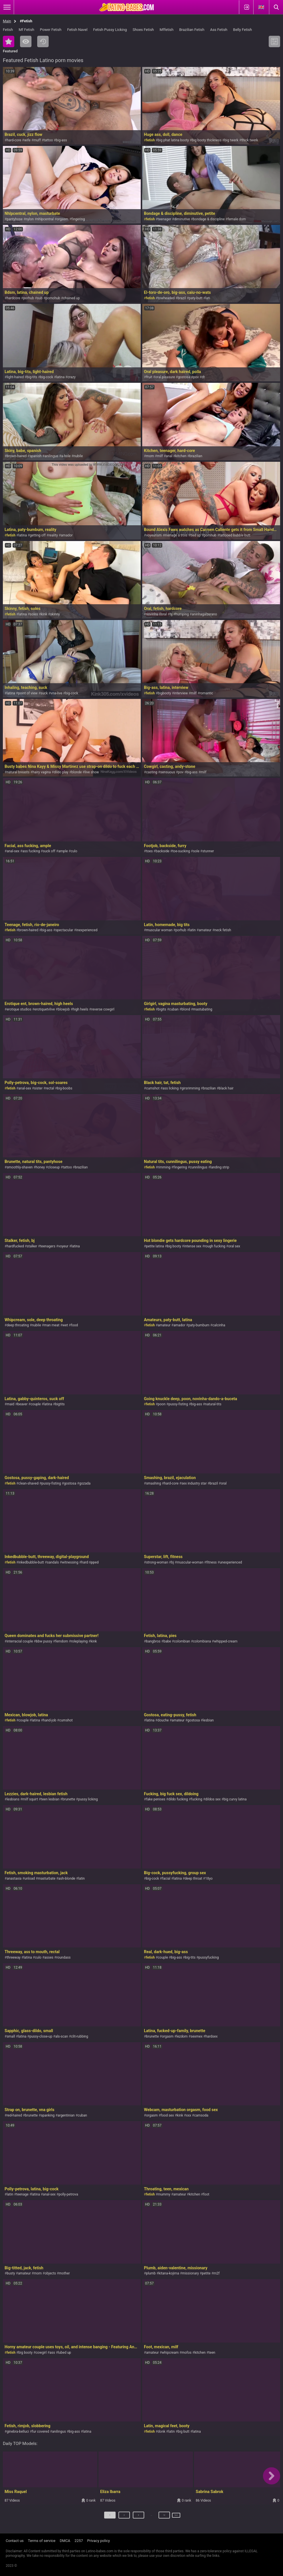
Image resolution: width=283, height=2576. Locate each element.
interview (181, 693)
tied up (195, 535)
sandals (53, 1562)
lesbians (13, 1799)
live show (92, 772)
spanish (35, 456)
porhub (28, 298)
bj (172, 1562)
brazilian (195, 456)
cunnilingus (198, 1167)
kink (44, 614)
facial (166, 1878)
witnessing (70, 1562)
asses (48, 1957)
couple (36, 1404)
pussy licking (88, 1799)
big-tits (32, 377)
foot (206, 2194)
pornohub (52, 298)
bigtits (60, 1404)
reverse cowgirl (102, 1009)
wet (65, 1325)
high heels (80, 1009)
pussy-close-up (40, 2036)
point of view (27, 693)
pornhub (210, 535)
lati (207, 298)
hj (171, 614)
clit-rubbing (79, 2036)
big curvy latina (234, 1799)
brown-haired (17, 456)
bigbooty (164, 693)
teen (212, 2353)
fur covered (40, 2432)
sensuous (167, 772)
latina (60, 377)
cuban (174, 1009)
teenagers (47, 1246)
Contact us (15, 2541)
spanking (47, 2115)
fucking (196, 1799)
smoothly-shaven (20, 1167)
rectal (49, 1088)
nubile (78, 456)
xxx (188, 2115)
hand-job (49, 1720)
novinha (152, 614)
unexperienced (231, 1562)
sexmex (196, 2036)
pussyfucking (209, 1957)
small (11, 2036)
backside (162, 851)
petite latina (155, 1246)
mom (150, 456)
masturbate (46, 1878)
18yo (209, 1878)
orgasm (62, 219)
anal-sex (13, 851)
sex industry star (194, 1483)
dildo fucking (178, 1799)
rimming (164, 1167)
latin (192, 930)
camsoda (201, 2115)
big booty (174, 1246)
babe (167, 1641)
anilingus (51, 456)
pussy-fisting (178, 1404)
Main (7, 21)
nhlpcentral (45, 219)
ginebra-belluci (18, 2432)
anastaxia (14, 1878)
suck (44, 693)
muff (37, 140)
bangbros (153, 1641)
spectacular (64, 930)
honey (40, 1167)
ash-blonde (66, 1878)
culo (74, 851)
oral (164, 614)
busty (11, 2273)
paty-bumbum (198, 1325)
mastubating (202, 1009)
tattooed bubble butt (234, 535)
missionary (190, 2273)
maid (10, 1404)
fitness (211, 1562)
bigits (162, 1009)
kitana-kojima (169, 2273)
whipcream (170, 2353)
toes (149, 851)
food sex (167, 2115)
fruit (149, 377)
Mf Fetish (26, 29)
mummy (164, 2194)
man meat (52, 1325)
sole (196, 851)
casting (151, 772)
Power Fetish (51, 29)
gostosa (184, 377)
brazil (182, 298)
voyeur (63, 1246)
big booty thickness (206, 140)
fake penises (155, 1799)
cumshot (152, 1088)
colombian (182, 1641)
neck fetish (222, 930)
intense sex (192, 1246)
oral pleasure (165, 377)
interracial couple (20, 1641)
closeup (54, 1167)
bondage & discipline (209, 219)
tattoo (48, 140)
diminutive (182, 219)
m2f (216, 2273)
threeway (13, 1957)
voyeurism (154, 535)
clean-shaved (28, 1483)
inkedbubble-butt (31, 1562)
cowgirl (41, 2353)
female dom (236, 219)
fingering (78, 219)
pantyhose (15, 219)
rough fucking (214, 1246)
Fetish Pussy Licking (110, 29)
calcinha (218, 1325)
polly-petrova (68, 2194)
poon (161, 1404)
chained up (71, 298)
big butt (183, 2432)
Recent (42, 41)
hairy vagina (42, 772)
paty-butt (195, 298)
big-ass (61, 140)
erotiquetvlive (44, 1009)
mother (64, 2273)
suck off (49, 851)
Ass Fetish (218, 29)
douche (163, 1720)
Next (177, 2517)
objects (50, 2273)
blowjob (64, 1009)
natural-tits (213, 1404)
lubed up (64, 2353)
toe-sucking (181, 851)
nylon (29, 219)
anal (169, 456)
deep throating (18, 1325)
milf (160, 456)
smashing (153, 1483)
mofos (187, 2353)
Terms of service (42, 2541)
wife (27, 140)
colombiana (202, 1641)
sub (40, 298)
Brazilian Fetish (191, 29)
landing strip (219, 1167)
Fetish (8, 29)
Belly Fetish (242, 29)
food (74, 1325)
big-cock (46, 377)
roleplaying (79, 1641)
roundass (63, 1957)
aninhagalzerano (204, 614)
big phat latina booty (173, 140)
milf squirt (30, 1799)
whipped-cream (226, 1641)
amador (67, 535)
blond (185, 1009)
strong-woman (157, 1562)
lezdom (182, 2036)
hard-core (14, 140)
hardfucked (15, 1246)
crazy (72, 377)
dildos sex (213, 1799)
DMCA (65, 2541)
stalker (32, 1246)
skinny (55, 614)
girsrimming (191, 1088)
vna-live (56, 693)
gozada (84, 1483)
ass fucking (31, 851)
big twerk (231, 140)
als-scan (61, 2036)
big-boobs (64, 1088)
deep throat (193, 1878)
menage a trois (176, 535)
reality (53, 535)
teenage (22, 2194)
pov (196, 377)
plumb (151, 2273)
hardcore (13, 298)
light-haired (15, 377)
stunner (208, 851)
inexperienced (86, 930)
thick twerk (249, 140)
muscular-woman (190, 1562)
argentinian (66, 2115)
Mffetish (166, 29)
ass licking (171, 1088)
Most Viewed (25, 41)
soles (34, 614)
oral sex (234, 1246)
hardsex (211, 2036)
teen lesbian (50, 1799)
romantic (206, 693)
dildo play (61, 772)
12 (159, 2517)
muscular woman (159, 930)
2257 (79, 2541)
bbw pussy (44, 1641)
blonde (76, 772)
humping (182, 614)
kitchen (181, 456)
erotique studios (19, 1009)
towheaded (166, 298)
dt (203, 377)
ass (52, 2353)
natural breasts (18, 772)
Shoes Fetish (143, 29)
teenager (164, 219)
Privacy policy (98, 2541)
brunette (68, 1799)
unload (30, 1878)
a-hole (66, 456)
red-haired (14, 2115)
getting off (37, 535)
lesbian (208, 1720)
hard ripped (89, 1562)
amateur (205, 930)
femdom (61, 1641)
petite (206, 2273)
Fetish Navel (77, 29)
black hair (226, 1088)
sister (38, 1088)
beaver (22, 1404)
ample (63, 851)
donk (161, 2432)
